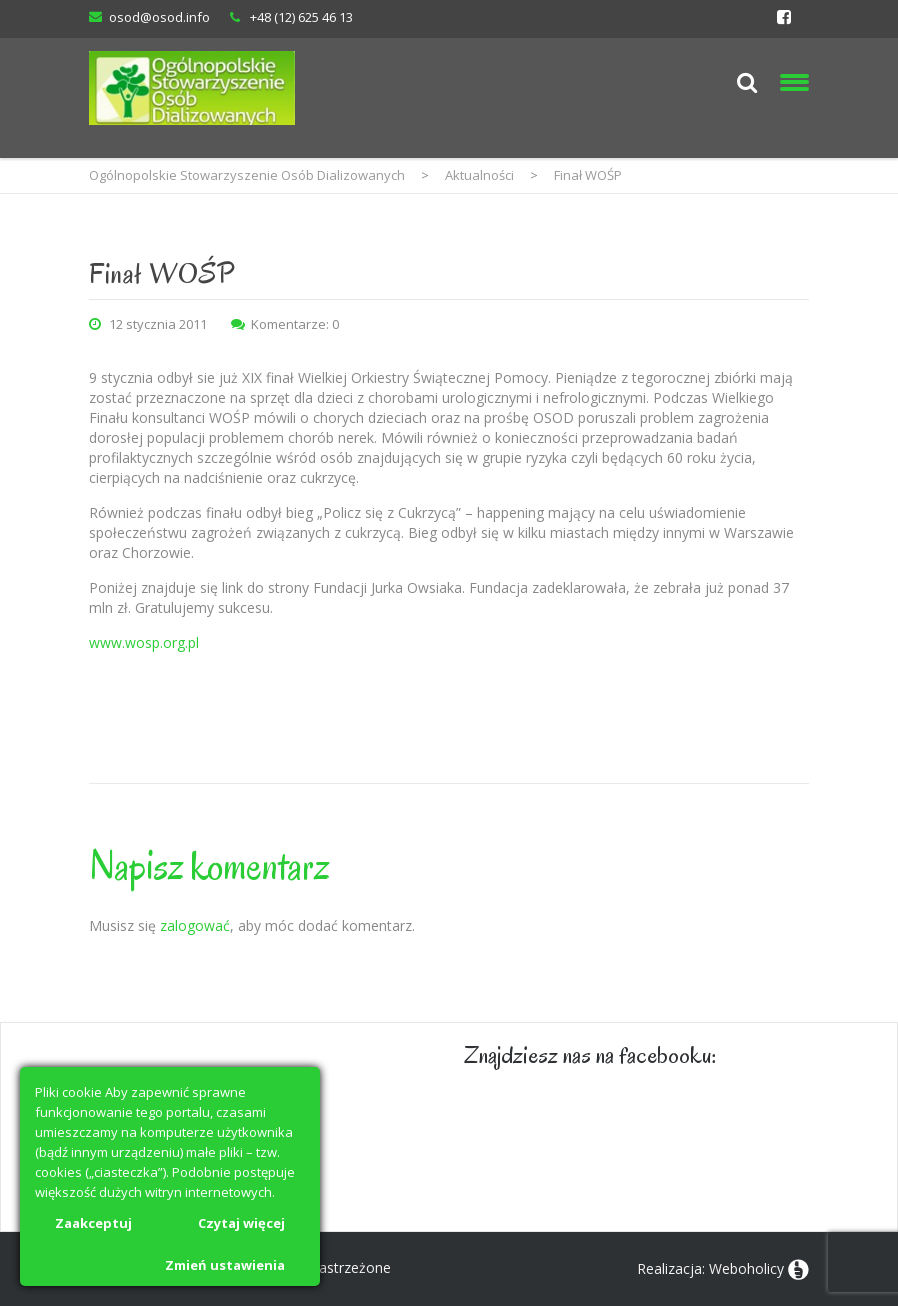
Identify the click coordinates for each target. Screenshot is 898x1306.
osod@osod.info (159, 17)
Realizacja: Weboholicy (710, 1268)
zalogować (195, 925)
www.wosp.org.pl (144, 642)
